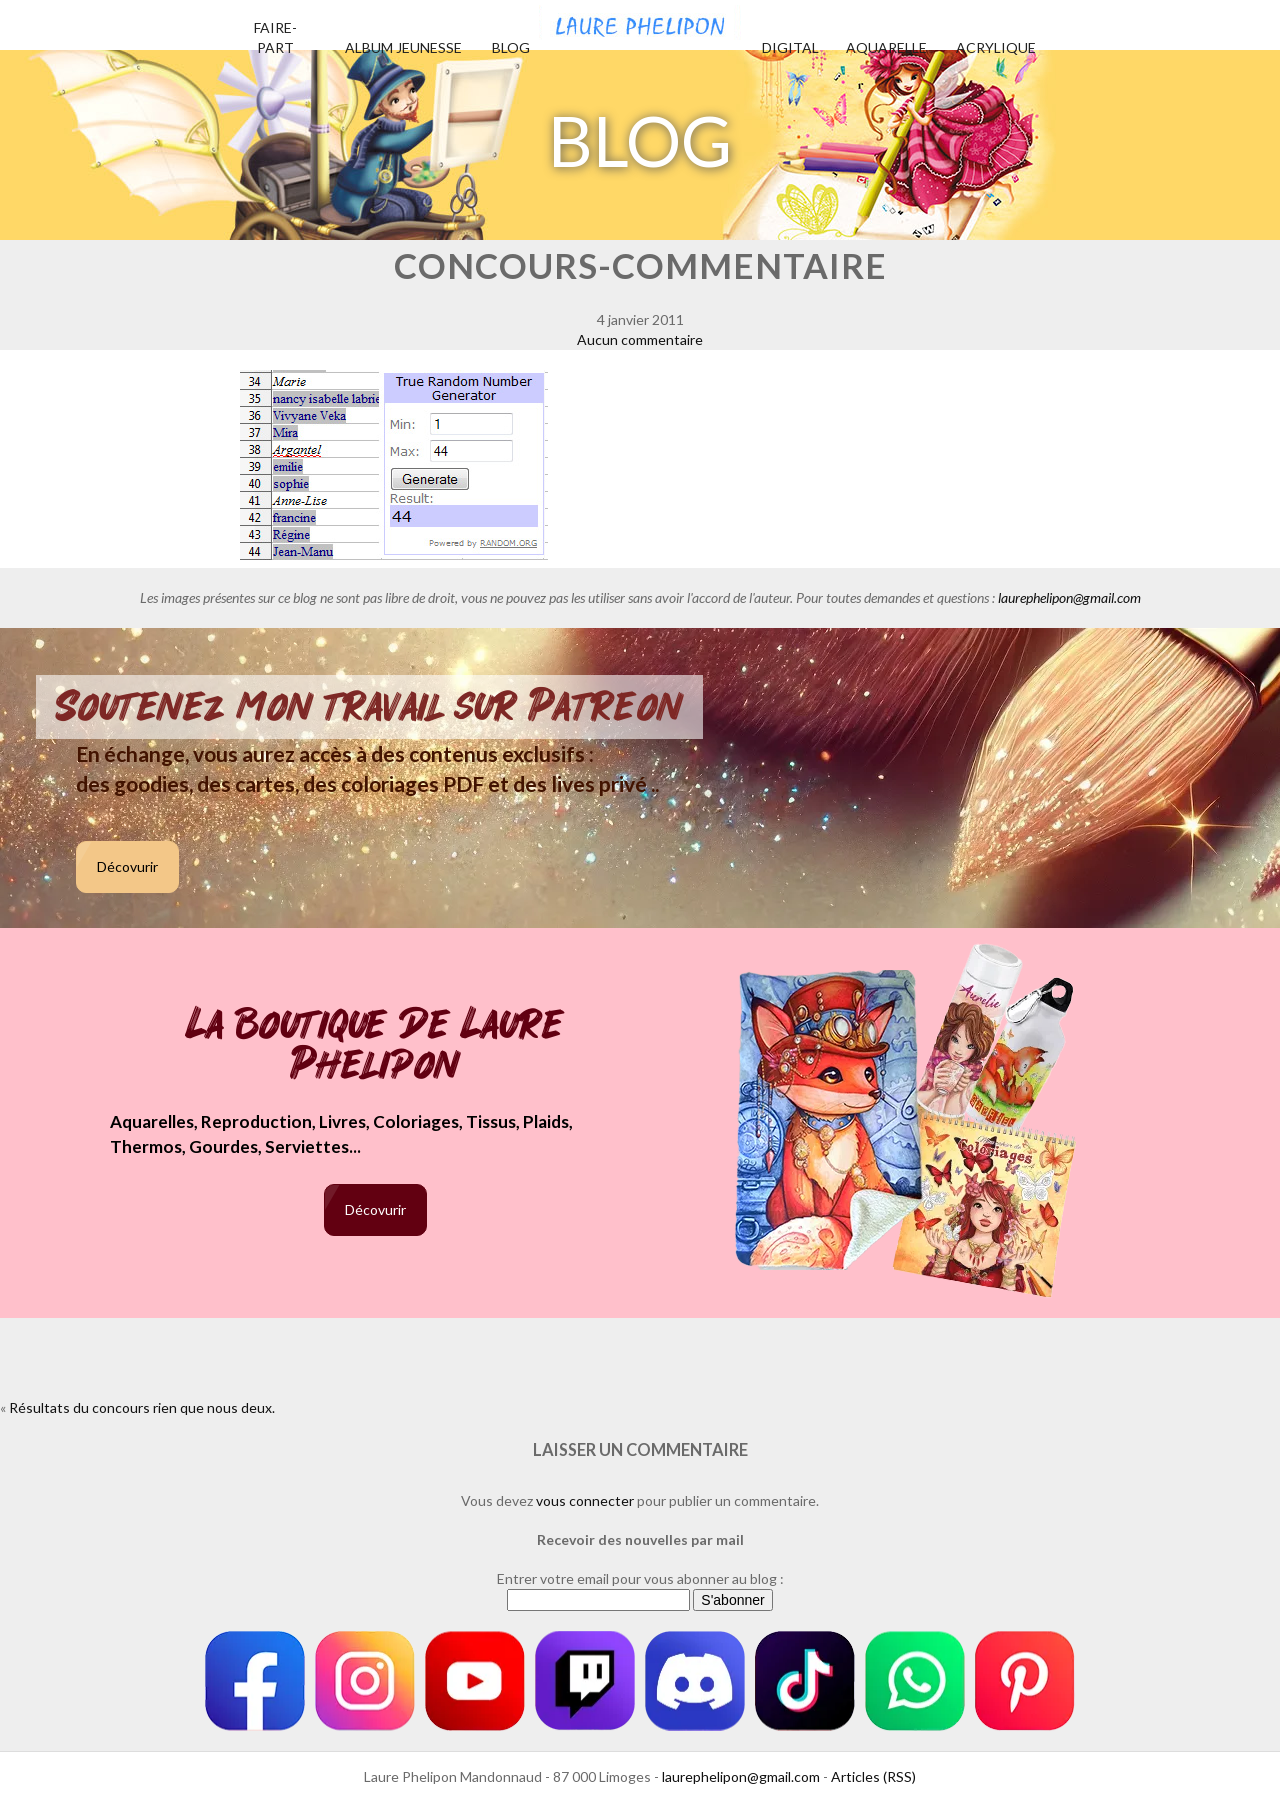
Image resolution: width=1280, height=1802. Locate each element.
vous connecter (585, 1500)
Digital (790, 47)
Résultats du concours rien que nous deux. (142, 1407)
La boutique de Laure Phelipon (375, 1046)
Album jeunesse (403, 47)
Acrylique (996, 47)
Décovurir (127, 866)
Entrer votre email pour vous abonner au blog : (640, 1578)
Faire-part (275, 37)
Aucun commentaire (640, 339)
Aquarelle (886, 47)
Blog (511, 47)
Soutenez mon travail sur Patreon (369, 707)
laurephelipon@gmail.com (1069, 597)
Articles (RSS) (873, 1776)
